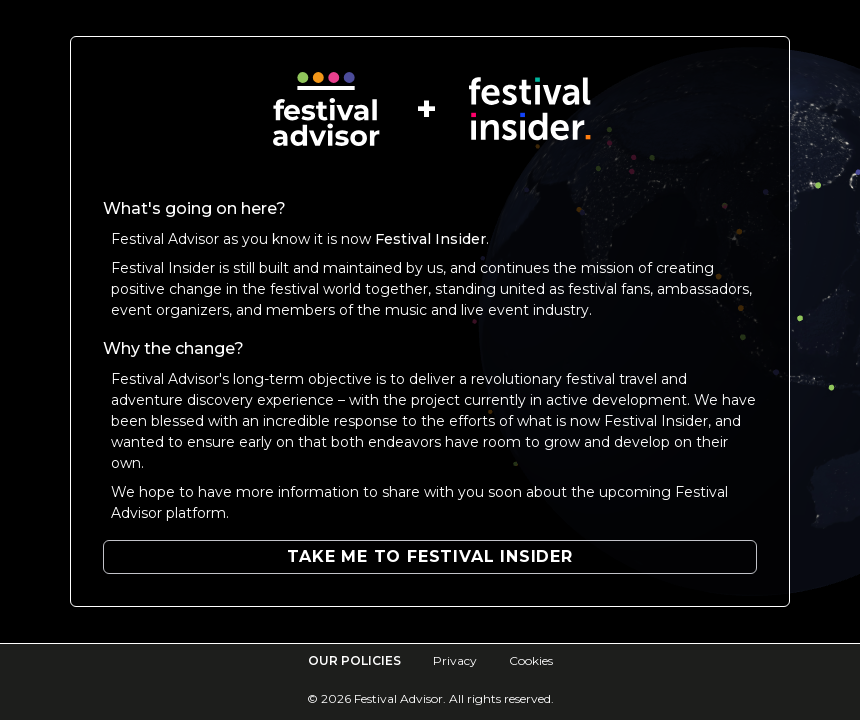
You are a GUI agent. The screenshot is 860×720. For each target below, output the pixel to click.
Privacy (455, 660)
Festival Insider (430, 239)
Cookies (531, 660)
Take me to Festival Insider (430, 556)
